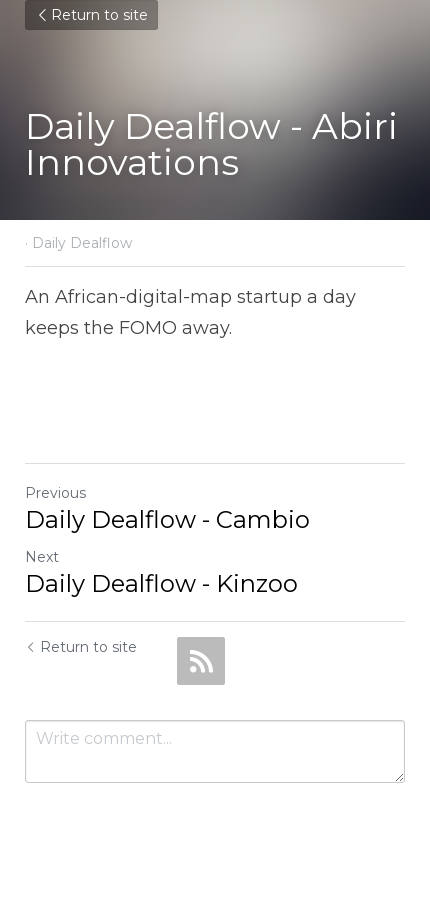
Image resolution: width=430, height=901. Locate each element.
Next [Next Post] (42, 557)
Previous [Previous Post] (55, 493)
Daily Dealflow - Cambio (167, 519)
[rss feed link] (201, 661)
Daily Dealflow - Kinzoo (161, 583)
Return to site (91, 15)
